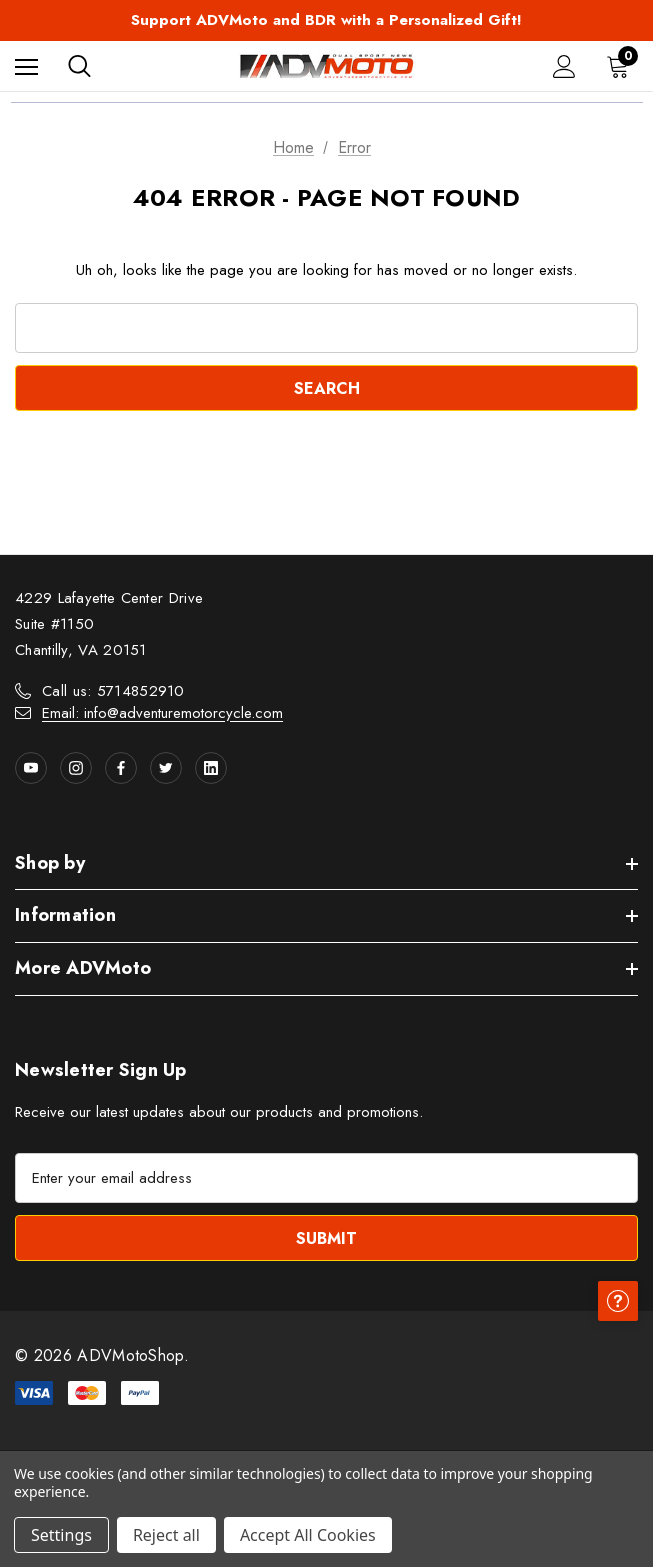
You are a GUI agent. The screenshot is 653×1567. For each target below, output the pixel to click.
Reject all (166, 1535)
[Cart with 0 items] (622, 66)
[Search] (79, 66)
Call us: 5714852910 (113, 691)
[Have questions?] (618, 1301)
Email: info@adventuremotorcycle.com (162, 713)
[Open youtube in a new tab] (31, 768)
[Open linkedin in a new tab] (211, 768)
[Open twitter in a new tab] (166, 768)
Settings (61, 1535)
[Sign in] (564, 66)
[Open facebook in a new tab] (121, 768)
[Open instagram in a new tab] (76, 768)
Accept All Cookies (308, 1535)
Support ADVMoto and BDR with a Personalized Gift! (326, 20)
